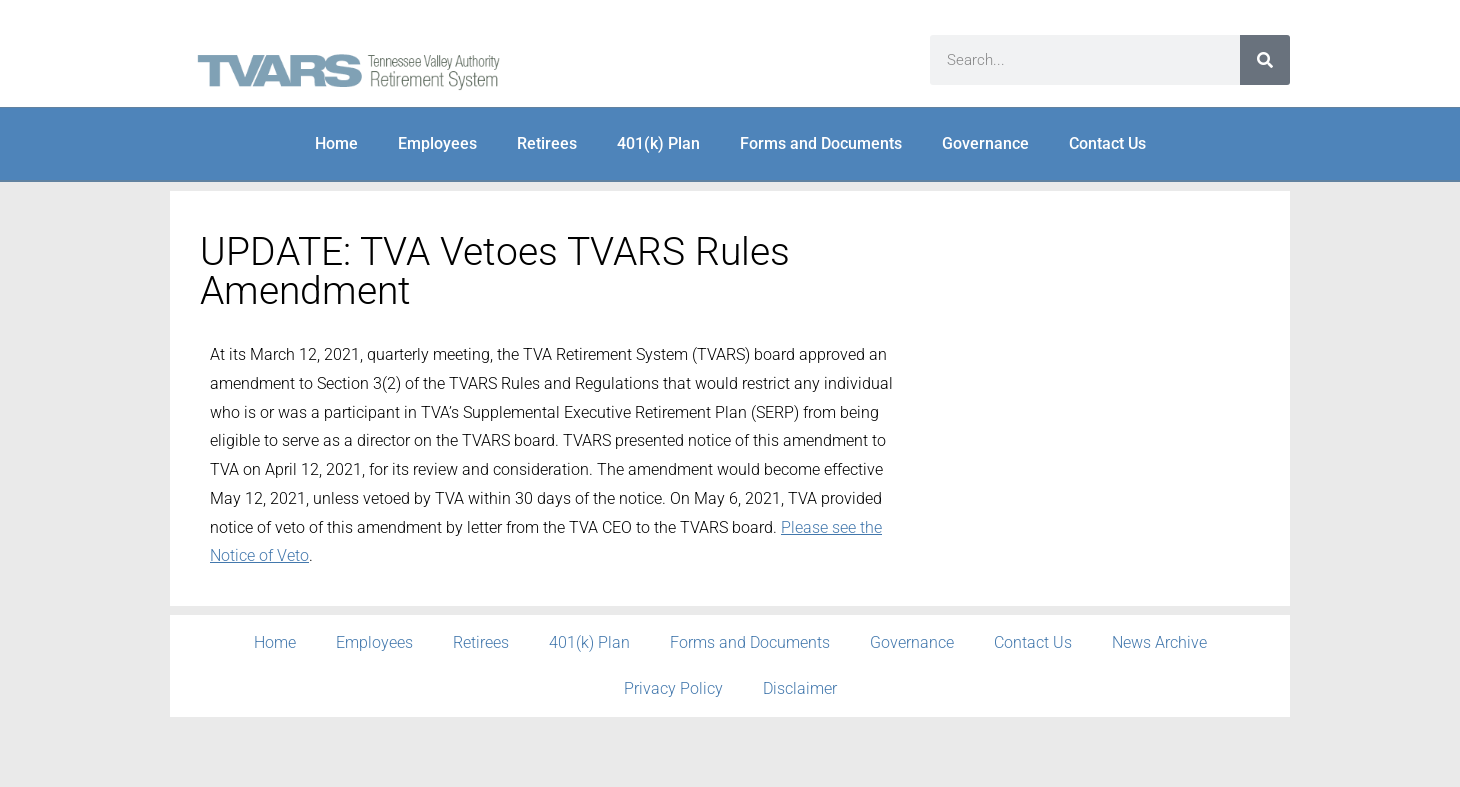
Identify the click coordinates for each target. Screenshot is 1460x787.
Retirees (547, 143)
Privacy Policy (673, 688)
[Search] (1265, 60)
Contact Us (1107, 143)
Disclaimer (800, 688)
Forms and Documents (821, 143)
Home (336, 143)
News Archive (1159, 642)
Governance (985, 143)
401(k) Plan (658, 143)
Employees (437, 143)
